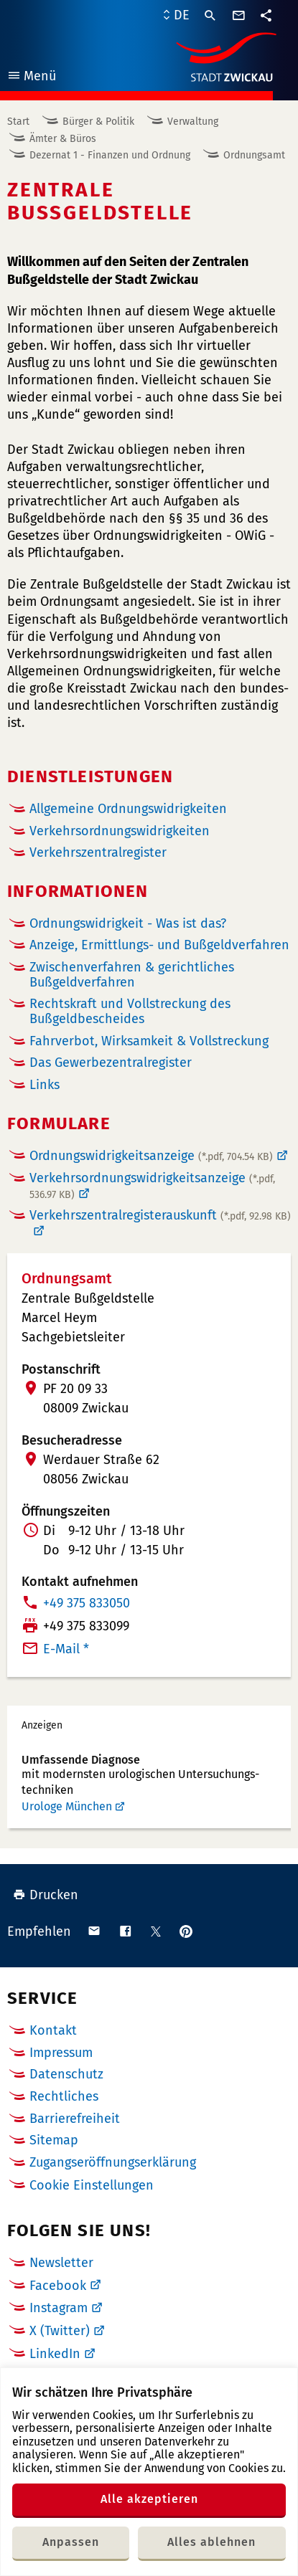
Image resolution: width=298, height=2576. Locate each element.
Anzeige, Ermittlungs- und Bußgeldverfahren (159, 945)
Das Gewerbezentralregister (110, 1062)
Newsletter (61, 2263)
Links (44, 1085)
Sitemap (53, 2140)
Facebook (57, 2286)
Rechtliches (63, 2096)
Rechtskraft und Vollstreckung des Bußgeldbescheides (130, 1011)
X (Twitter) (59, 2331)
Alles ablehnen (211, 2542)
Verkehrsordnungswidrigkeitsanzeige (152, 1186)
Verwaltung (192, 121)
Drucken (45, 1895)
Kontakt (53, 2030)
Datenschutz (66, 2074)
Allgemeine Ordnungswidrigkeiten (128, 809)
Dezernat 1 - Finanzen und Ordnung (109, 155)
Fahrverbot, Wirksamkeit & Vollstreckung (149, 1041)
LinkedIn (54, 2354)
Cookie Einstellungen (91, 2185)
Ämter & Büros (62, 139)
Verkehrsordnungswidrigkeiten (119, 831)
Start (18, 121)
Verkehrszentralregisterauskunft (160, 1215)
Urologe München (67, 1806)
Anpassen (70, 2542)
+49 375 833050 (86, 1603)
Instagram (58, 2308)
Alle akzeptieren (149, 2499)
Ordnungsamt (254, 155)
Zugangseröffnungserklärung (112, 2162)
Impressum (61, 2053)
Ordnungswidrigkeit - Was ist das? (127, 923)
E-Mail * (66, 1649)
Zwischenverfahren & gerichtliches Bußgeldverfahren (131, 974)
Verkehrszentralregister (98, 852)
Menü (31, 77)
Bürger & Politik (98, 121)
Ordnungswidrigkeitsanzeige (151, 1156)
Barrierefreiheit (74, 2118)
